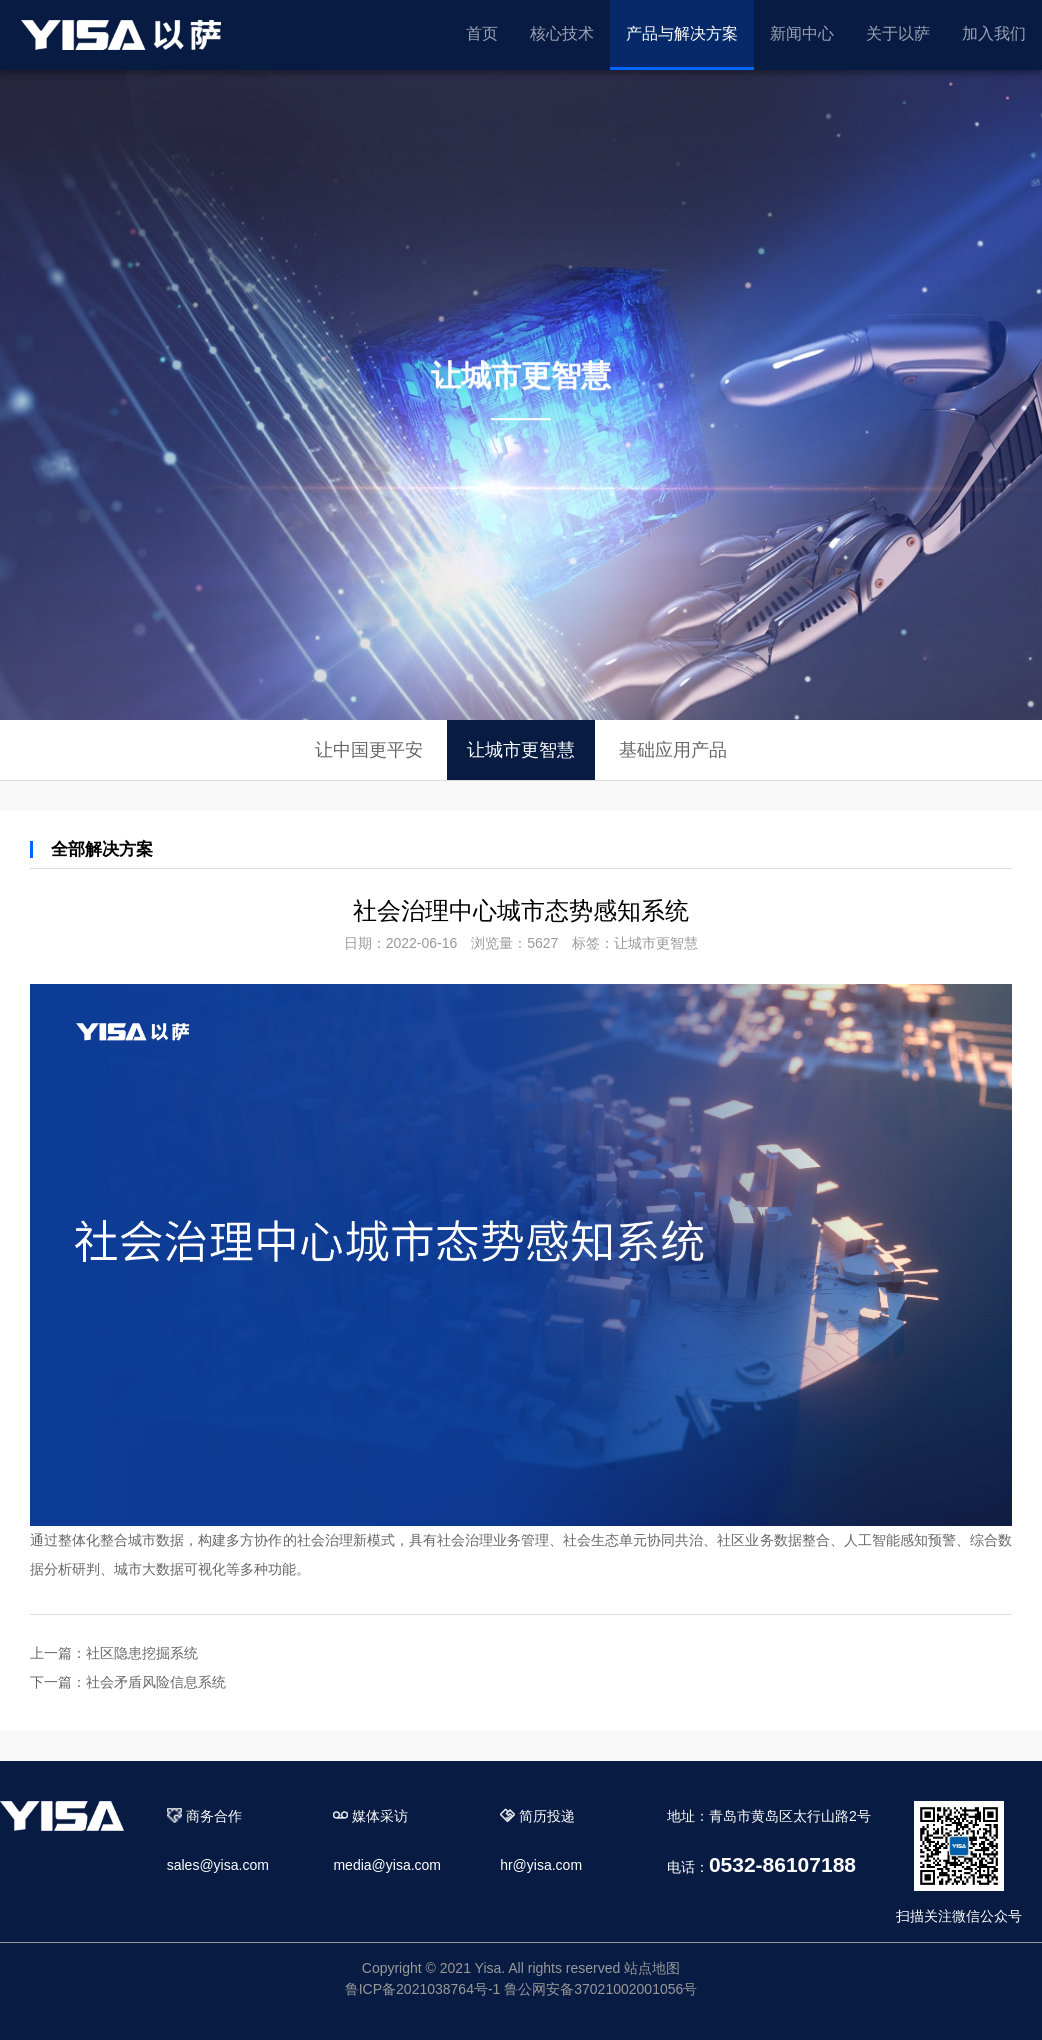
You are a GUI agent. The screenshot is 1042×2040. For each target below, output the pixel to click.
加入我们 (994, 33)
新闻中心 (802, 33)
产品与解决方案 (682, 33)
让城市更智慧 (521, 750)
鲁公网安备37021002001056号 (600, 1989)
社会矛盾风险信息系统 (156, 1682)
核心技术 (562, 33)
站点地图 (652, 1968)
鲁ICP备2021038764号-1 (423, 1989)
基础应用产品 (673, 750)
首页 (482, 33)
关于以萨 (898, 33)
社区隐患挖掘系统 (142, 1653)
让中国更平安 (369, 750)
